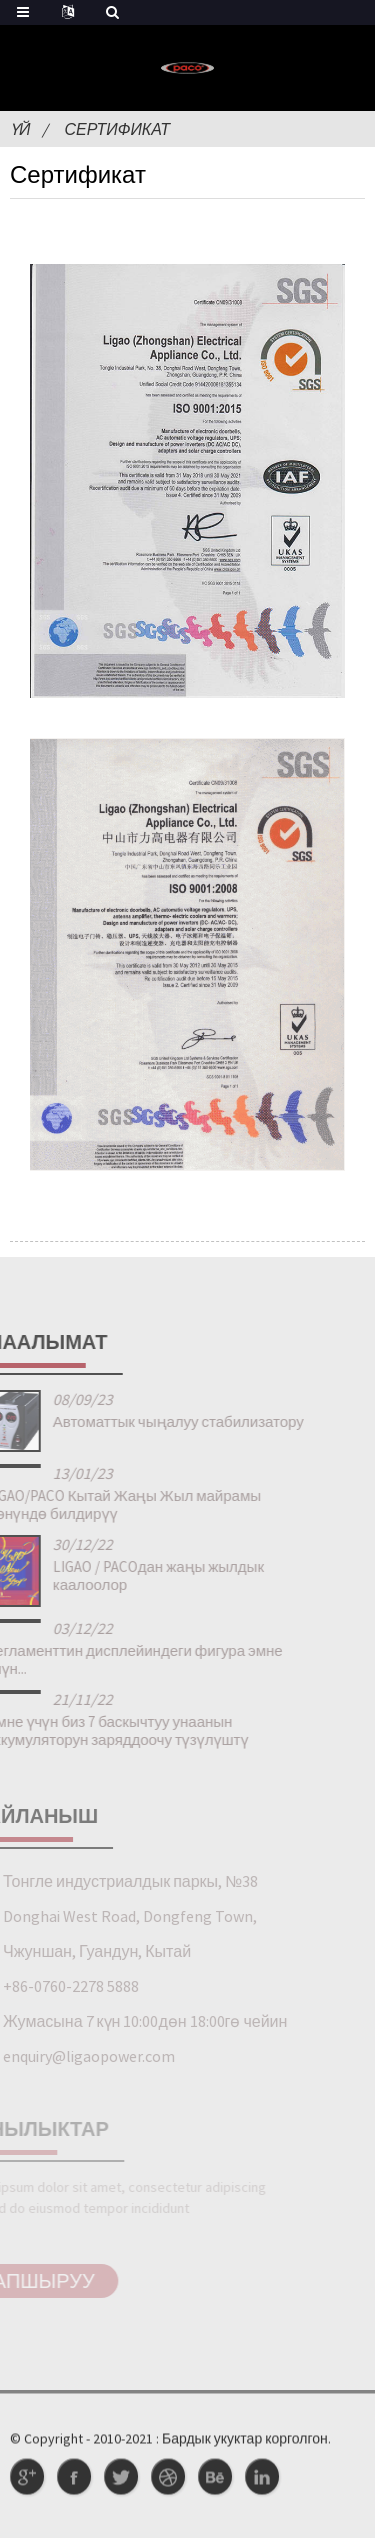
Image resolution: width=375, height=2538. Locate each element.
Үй (20, 129)
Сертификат (117, 129)
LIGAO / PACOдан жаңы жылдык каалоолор (132, 1575)
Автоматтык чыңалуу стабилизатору (152, 1421)
